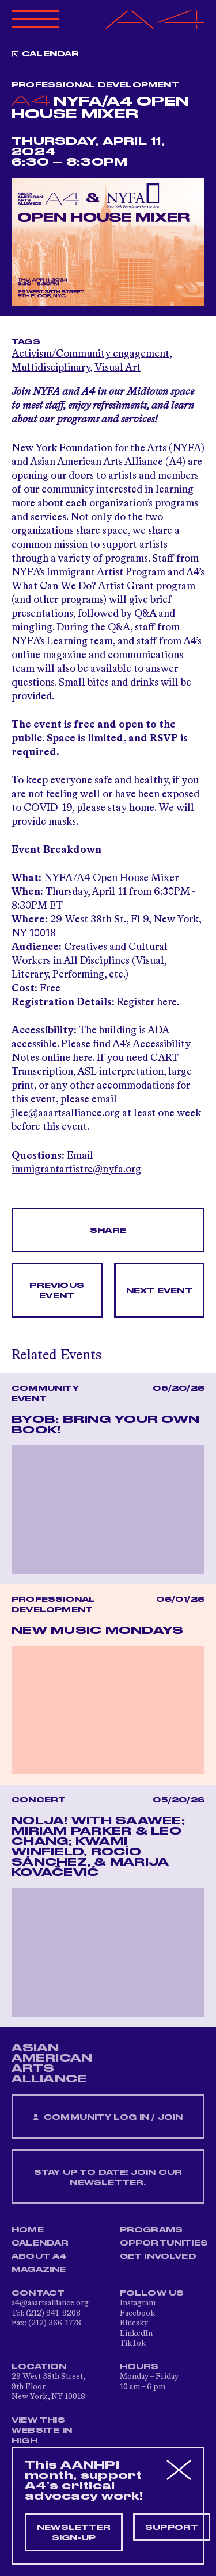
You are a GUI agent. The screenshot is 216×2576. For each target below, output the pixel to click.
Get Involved (158, 2256)
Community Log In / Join (108, 2117)
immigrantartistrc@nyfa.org (76, 1169)
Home (28, 2230)
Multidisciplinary (51, 368)
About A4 (39, 2256)
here (83, 1058)
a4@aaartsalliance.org (50, 2303)
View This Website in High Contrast (43, 2436)
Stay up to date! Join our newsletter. (108, 2177)
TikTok (133, 2343)
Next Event (159, 1290)
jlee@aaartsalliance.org (66, 1113)
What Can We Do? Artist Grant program (103, 586)
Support (171, 2527)
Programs (151, 2230)
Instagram (138, 2303)
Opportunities (164, 2243)
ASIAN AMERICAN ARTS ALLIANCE (52, 2063)
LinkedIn (136, 2333)
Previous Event (56, 1290)
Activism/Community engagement (90, 354)
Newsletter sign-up (74, 2533)
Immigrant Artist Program (106, 572)
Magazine (39, 2269)
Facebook (137, 2313)
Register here (147, 1002)
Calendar (50, 54)
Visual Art (117, 368)
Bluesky (134, 2323)
